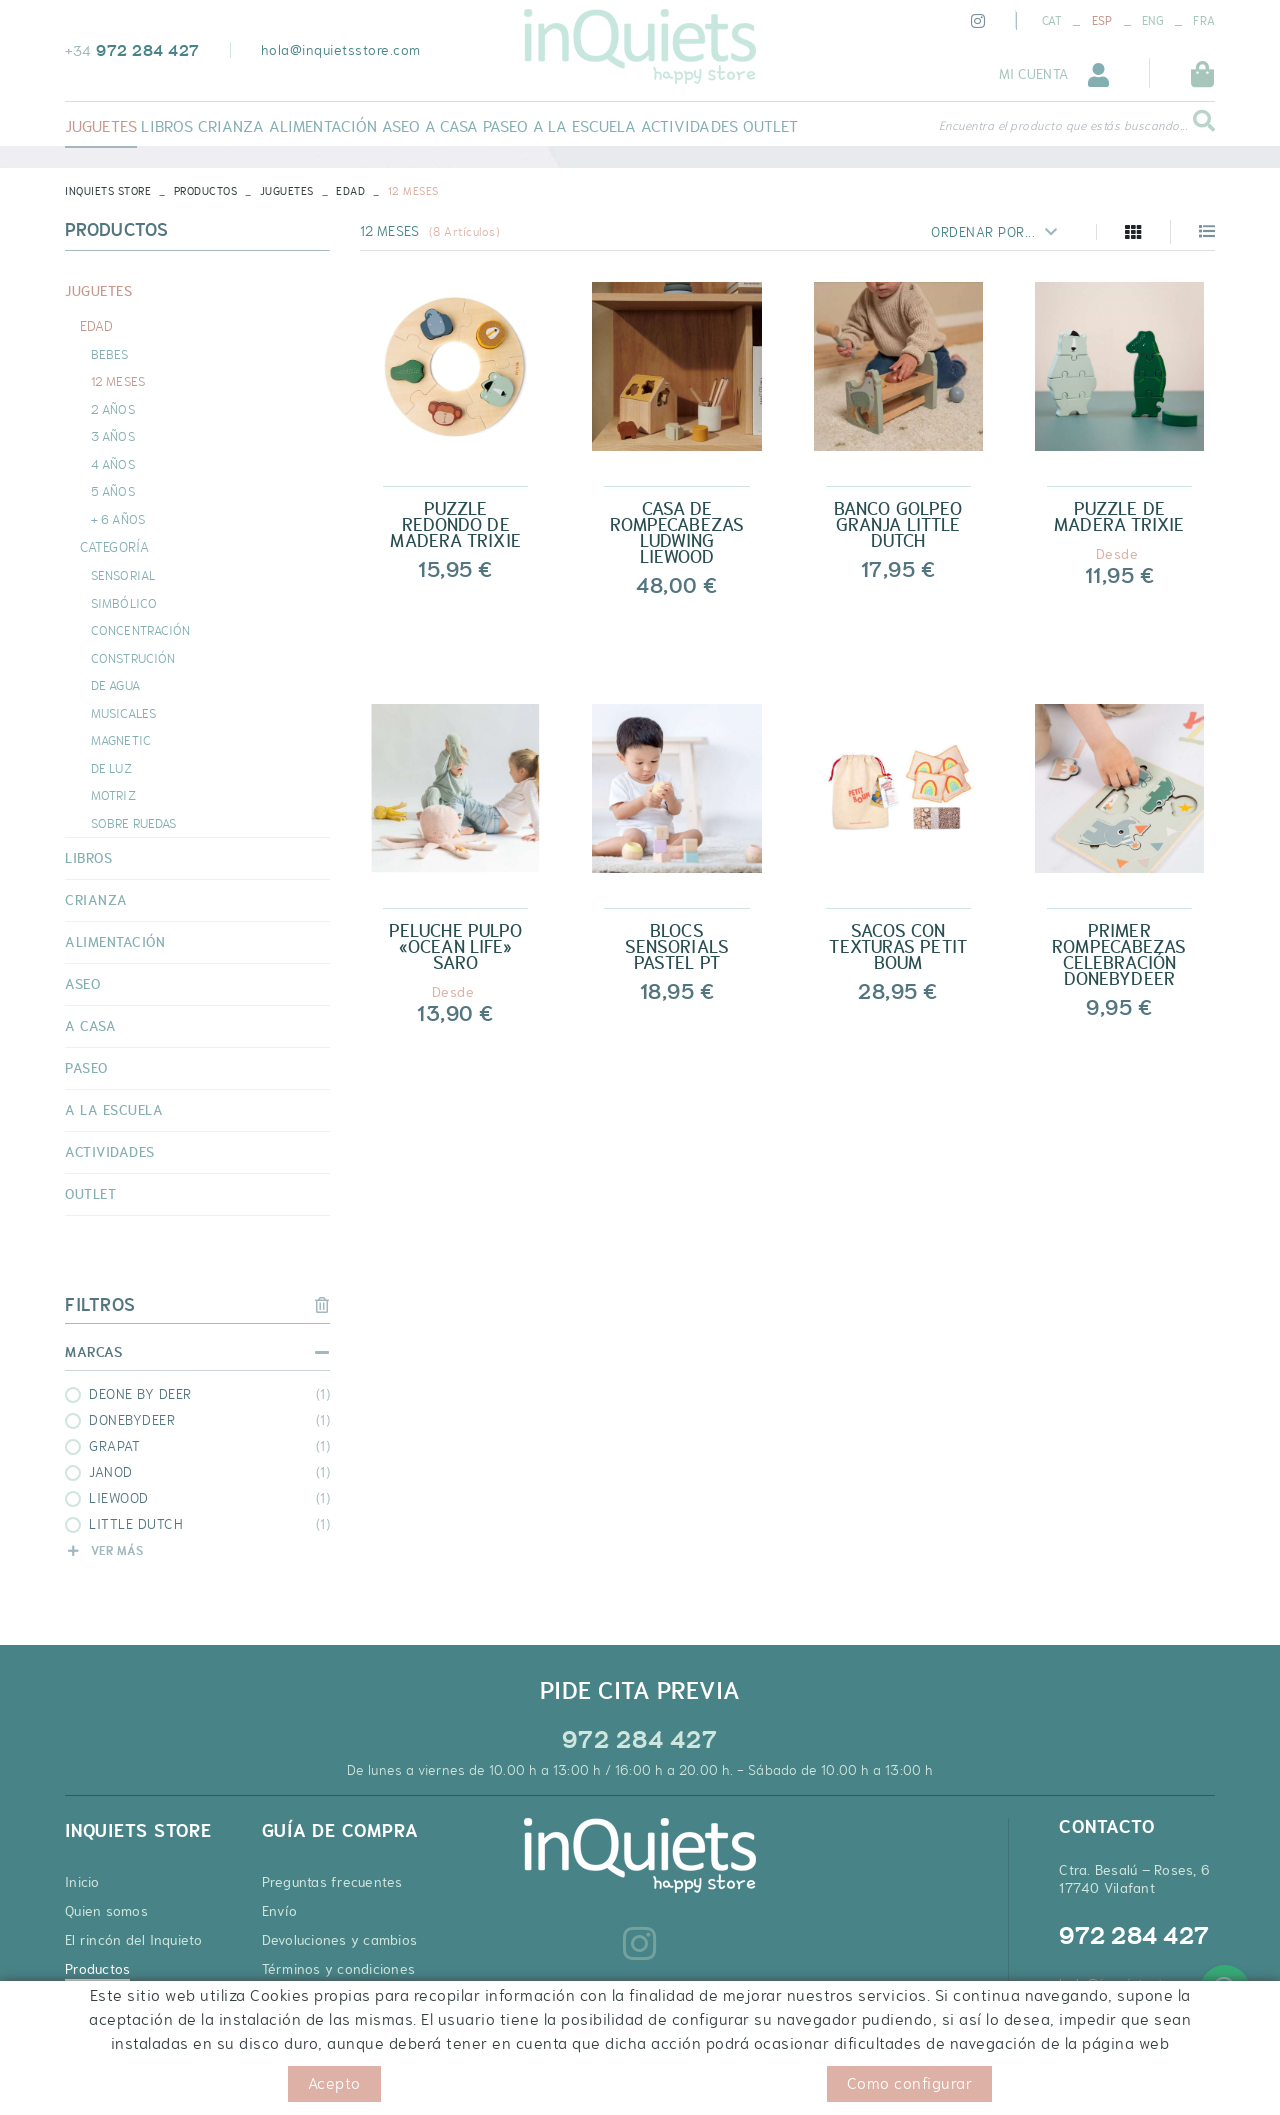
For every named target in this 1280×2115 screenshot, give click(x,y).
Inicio (82, 1882)
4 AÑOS (113, 464)
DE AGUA (115, 685)
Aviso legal (232, 2084)
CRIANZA (96, 900)
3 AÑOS (113, 436)
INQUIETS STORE (108, 191)
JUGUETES (287, 191)
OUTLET (90, 1194)
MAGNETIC (121, 740)
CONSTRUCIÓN (133, 658)
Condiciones (318, 2084)
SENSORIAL (123, 575)
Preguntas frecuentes (332, 1882)
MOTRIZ (113, 795)
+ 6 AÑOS (118, 519)
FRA (1204, 21)
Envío (279, 1911)
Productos (206, 191)
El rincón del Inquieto (134, 1940)
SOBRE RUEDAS (133, 823)
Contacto (94, 1998)
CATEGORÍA (114, 547)
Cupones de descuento (337, 2027)
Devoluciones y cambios (340, 1940)
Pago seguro (302, 1998)
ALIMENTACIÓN (115, 942)
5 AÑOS (113, 491)
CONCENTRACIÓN (140, 630)
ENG (1153, 21)
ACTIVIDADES (110, 1152)
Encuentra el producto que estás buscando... (1063, 126)
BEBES (110, 354)
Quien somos (106, 1911)
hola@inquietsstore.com (341, 50)
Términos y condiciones (339, 1969)
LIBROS (88, 858)
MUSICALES (123, 713)
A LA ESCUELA (114, 1110)
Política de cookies (124, 2084)
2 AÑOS (113, 409)
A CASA (90, 1026)
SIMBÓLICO (124, 603)
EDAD (350, 191)
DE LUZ (111, 768)
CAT (1052, 21)
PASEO (86, 1068)
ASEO (82, 984)
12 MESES (118, 381)
